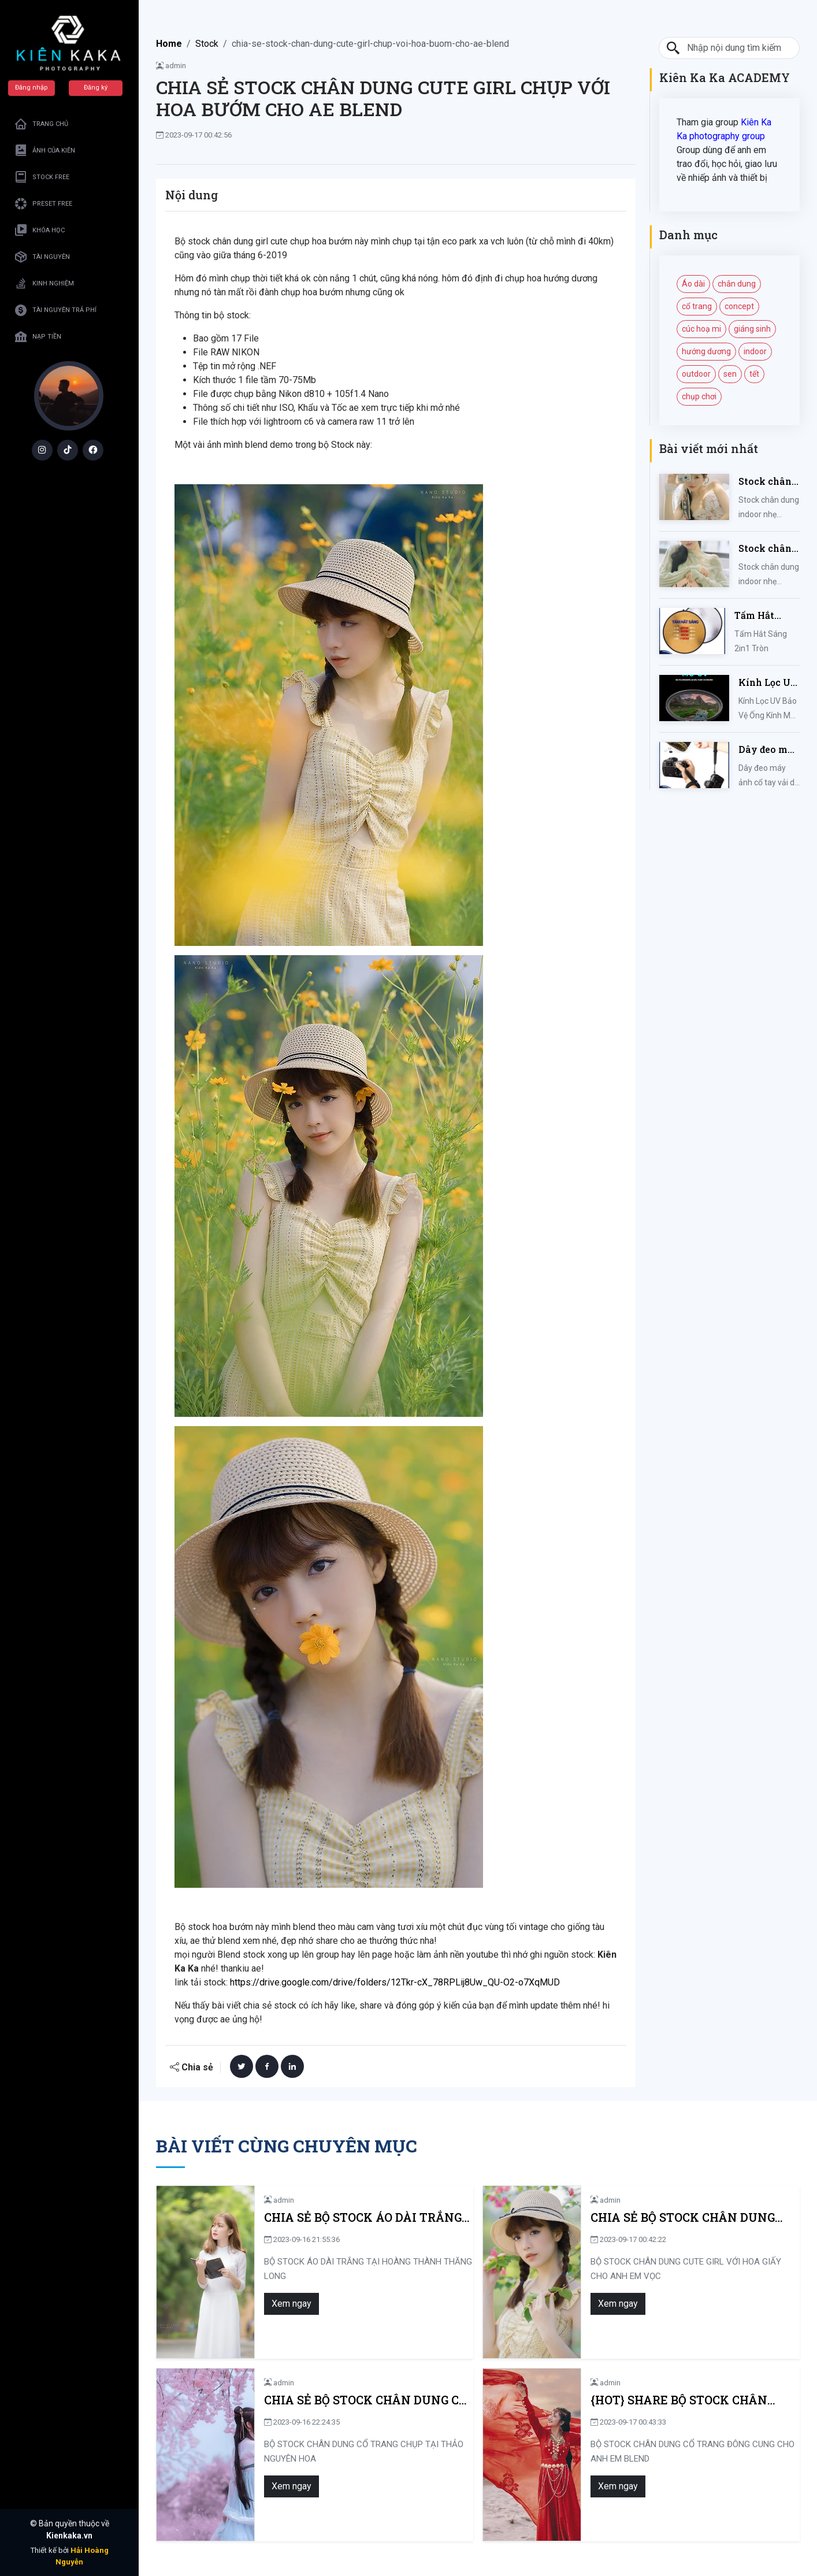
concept (739, 306)
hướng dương (706, 351)
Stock (206, 43)
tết (754, 373)
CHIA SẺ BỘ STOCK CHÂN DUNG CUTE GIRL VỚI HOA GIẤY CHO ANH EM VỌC (688, 2217)
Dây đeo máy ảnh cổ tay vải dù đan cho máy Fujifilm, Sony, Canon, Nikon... (769, 749)
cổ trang (697, 306)
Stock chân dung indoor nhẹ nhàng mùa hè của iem (767, 481)
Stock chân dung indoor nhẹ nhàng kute (767, 548)
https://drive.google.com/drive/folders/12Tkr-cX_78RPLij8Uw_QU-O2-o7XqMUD (395, 1982)
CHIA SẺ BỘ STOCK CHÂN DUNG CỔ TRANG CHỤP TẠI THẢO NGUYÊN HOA (359, 2400)
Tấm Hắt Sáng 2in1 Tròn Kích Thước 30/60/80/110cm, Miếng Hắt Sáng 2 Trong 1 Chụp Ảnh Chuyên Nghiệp (767, 615)
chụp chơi (699, 396)
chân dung (737, 283)
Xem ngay (285, 2303)
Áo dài (693, 283)
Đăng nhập (32, 87)
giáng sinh (752, 328)
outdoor (696, 373)
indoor (755, 351)
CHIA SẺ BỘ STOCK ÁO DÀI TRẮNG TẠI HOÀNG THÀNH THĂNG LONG (356, 2217)
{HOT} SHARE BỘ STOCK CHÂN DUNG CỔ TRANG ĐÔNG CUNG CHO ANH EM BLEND (691, 2400)
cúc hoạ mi (701, 328)
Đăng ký (96, 87)
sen (730, 373)
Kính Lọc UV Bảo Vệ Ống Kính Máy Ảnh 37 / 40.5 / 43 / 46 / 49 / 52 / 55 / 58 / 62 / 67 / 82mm (769, 682)
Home (169, 43)
